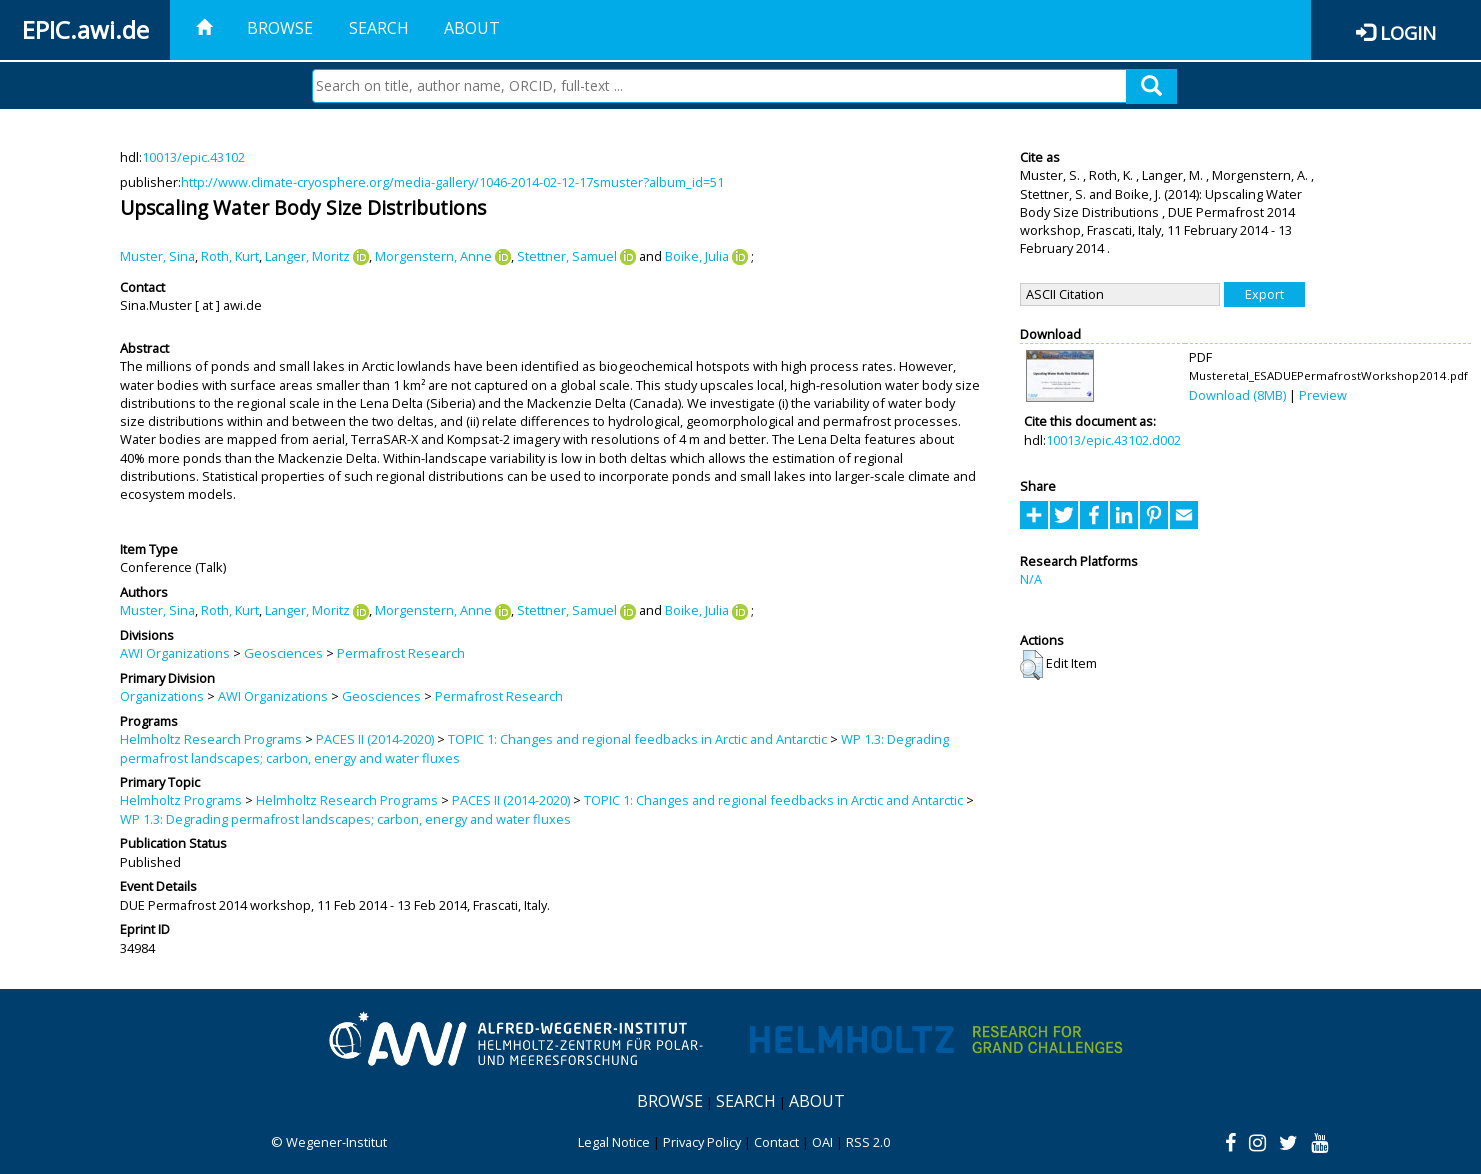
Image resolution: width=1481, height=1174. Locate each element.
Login (1408, 32)
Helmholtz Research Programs (211, 739)
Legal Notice (614, 1142)
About (472, 28)
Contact (776, 1142)
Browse (280, 28)
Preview (1323, 395)
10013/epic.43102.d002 (1113, 440)
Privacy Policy (702, 1142)
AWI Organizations (175, 653)
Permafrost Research (401, 653)
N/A (1031, 579)
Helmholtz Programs (181, 800)
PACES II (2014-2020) (375, 739)
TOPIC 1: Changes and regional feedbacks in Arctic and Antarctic (637, 739)
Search (379, 28)
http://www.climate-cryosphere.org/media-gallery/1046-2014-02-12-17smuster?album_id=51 (452, 182)
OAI (822, 1142)
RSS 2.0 (868, 1142)
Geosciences (283, 653)
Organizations (162, 696)
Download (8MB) (1237, 395)
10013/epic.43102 (193, 157)
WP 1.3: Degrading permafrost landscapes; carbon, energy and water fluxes (345, 819)
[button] (1031, 665)
